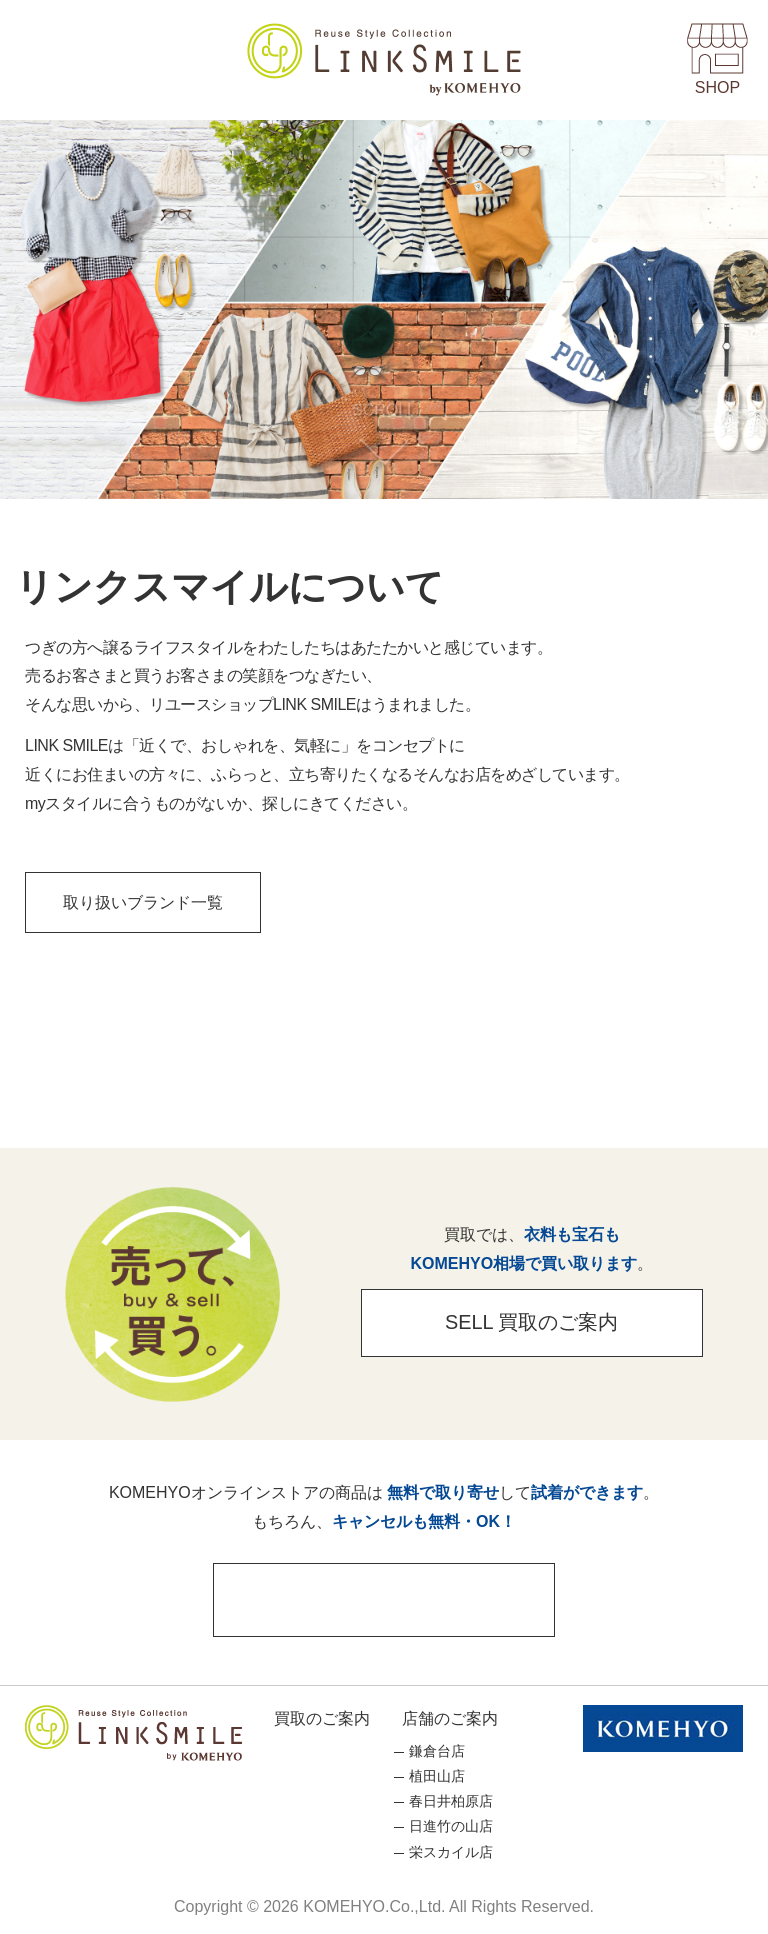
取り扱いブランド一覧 (146, 901)
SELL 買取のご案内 (529, 1323)
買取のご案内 (322, 1715)
